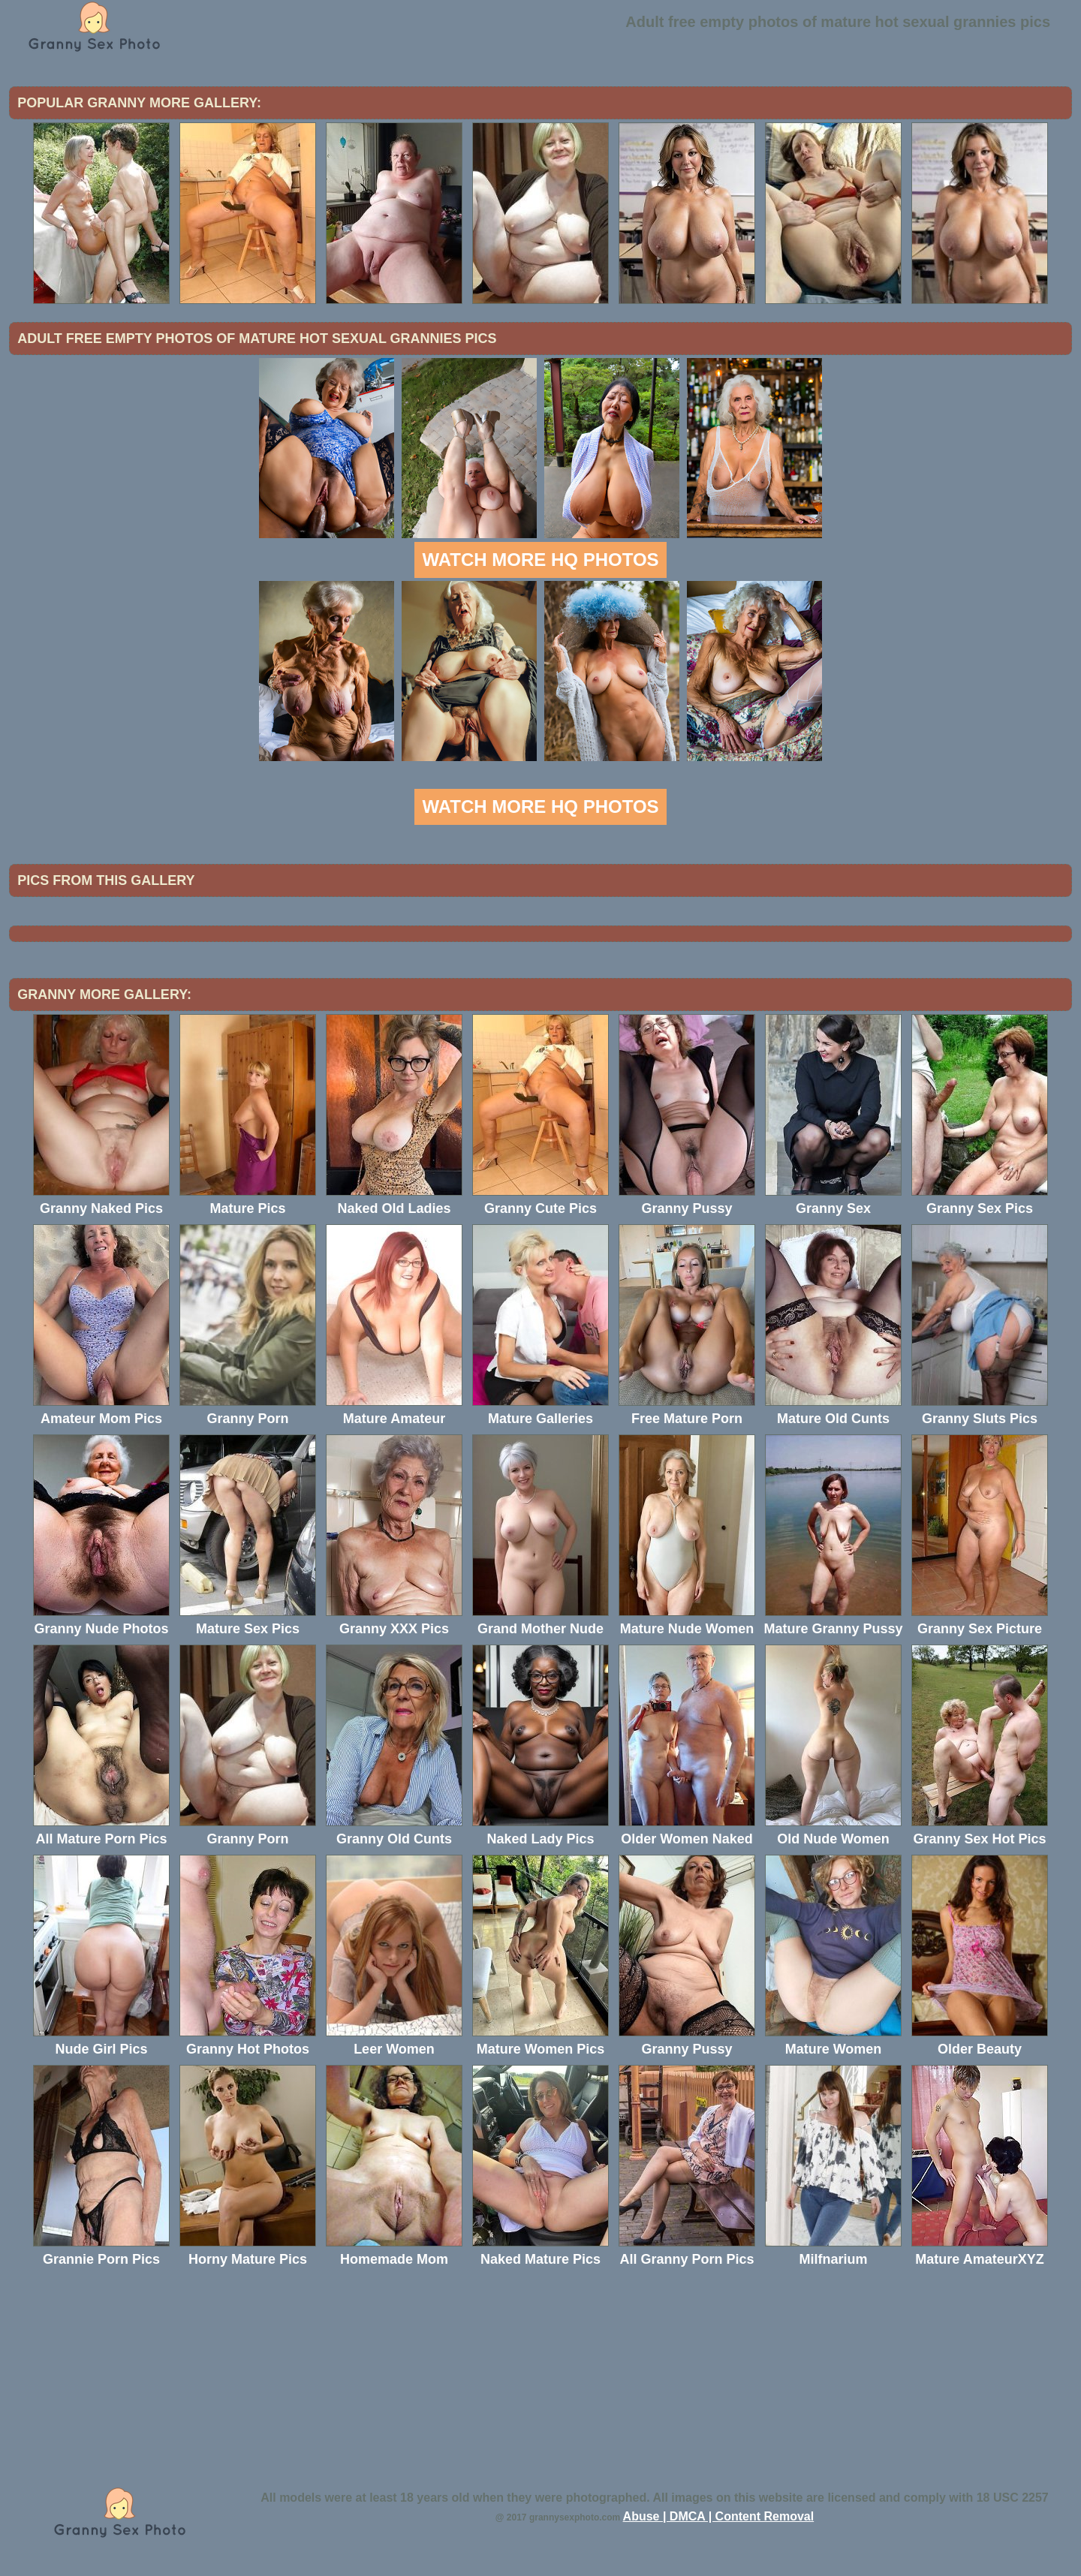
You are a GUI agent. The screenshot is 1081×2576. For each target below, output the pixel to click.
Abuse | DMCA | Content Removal (719, 2516)
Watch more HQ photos (540, 559)
